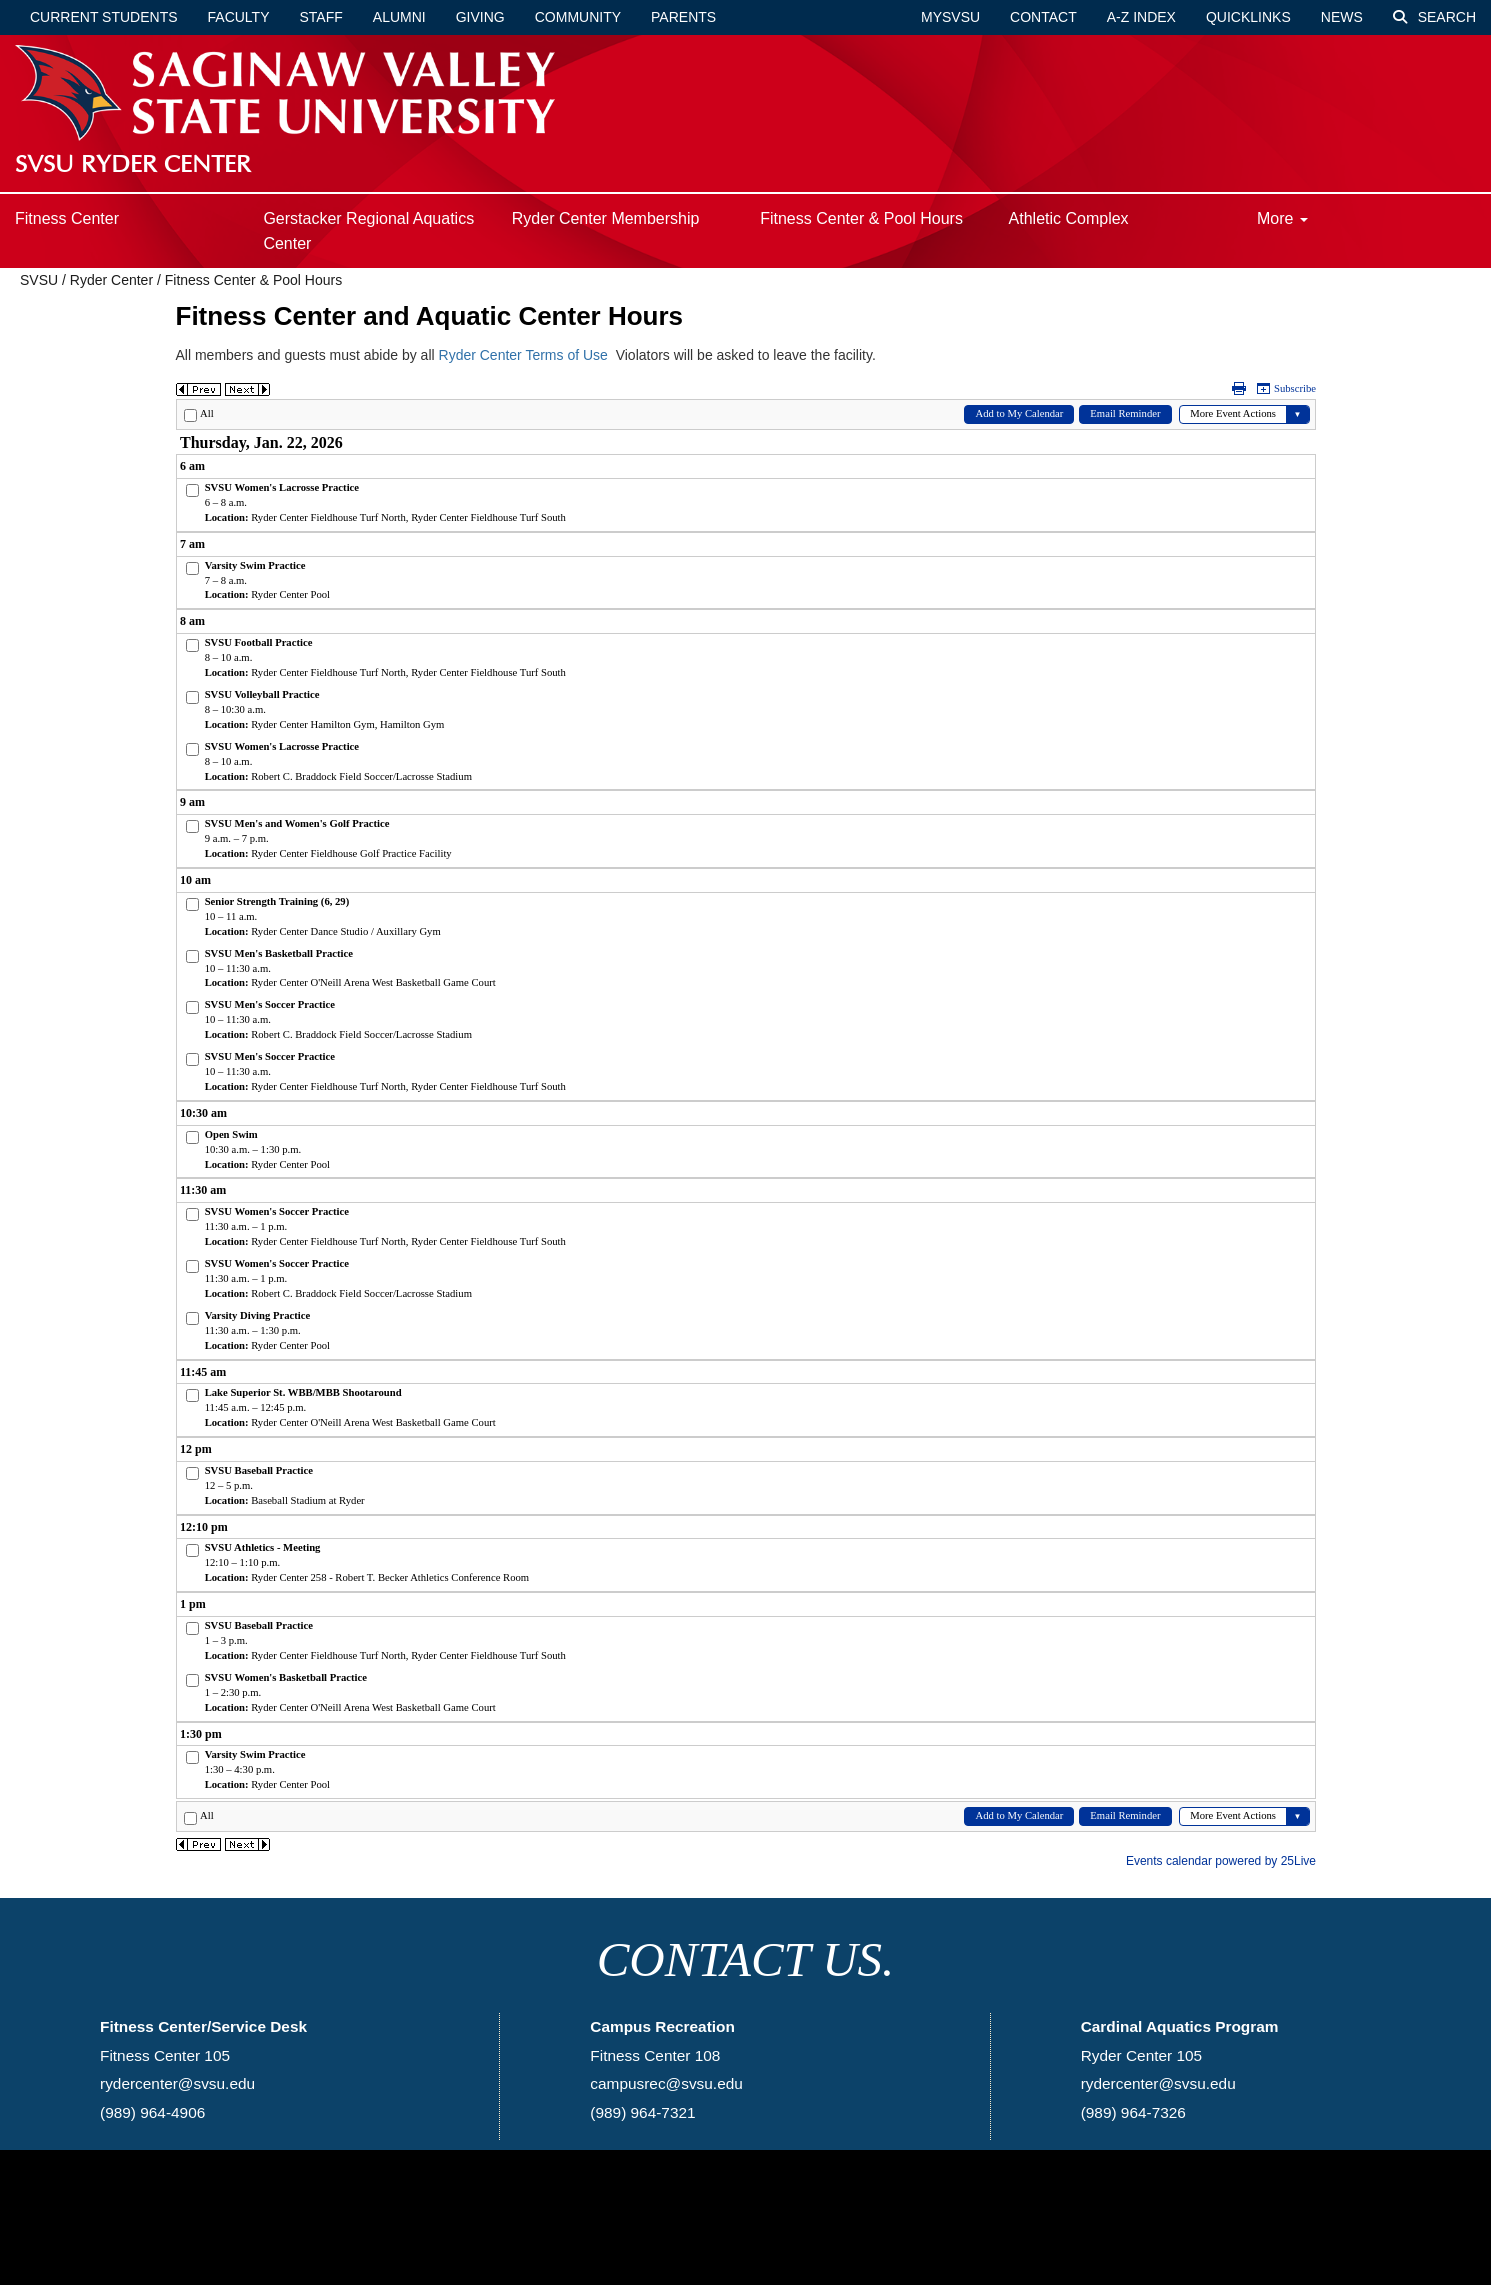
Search (1434, 17)
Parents (683, 17)
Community (578, 17)
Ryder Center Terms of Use (523, 355)
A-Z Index (1141, 17)
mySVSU (950, 17)
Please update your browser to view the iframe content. (746, 1126)
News (1342, 17)
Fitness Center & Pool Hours (861, 218)
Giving (480, 17)
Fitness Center (67, 218)
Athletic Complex (1069, 218)
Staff (321, 17)
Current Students (104, 17)
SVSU (39, 280)
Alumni (399, 17)
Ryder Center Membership (606, 218)
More (1282, 218)
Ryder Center (111, 280)
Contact (1043, 17)
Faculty (239, 17)
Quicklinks (1248, 17)
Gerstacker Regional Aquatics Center (368, 231)
